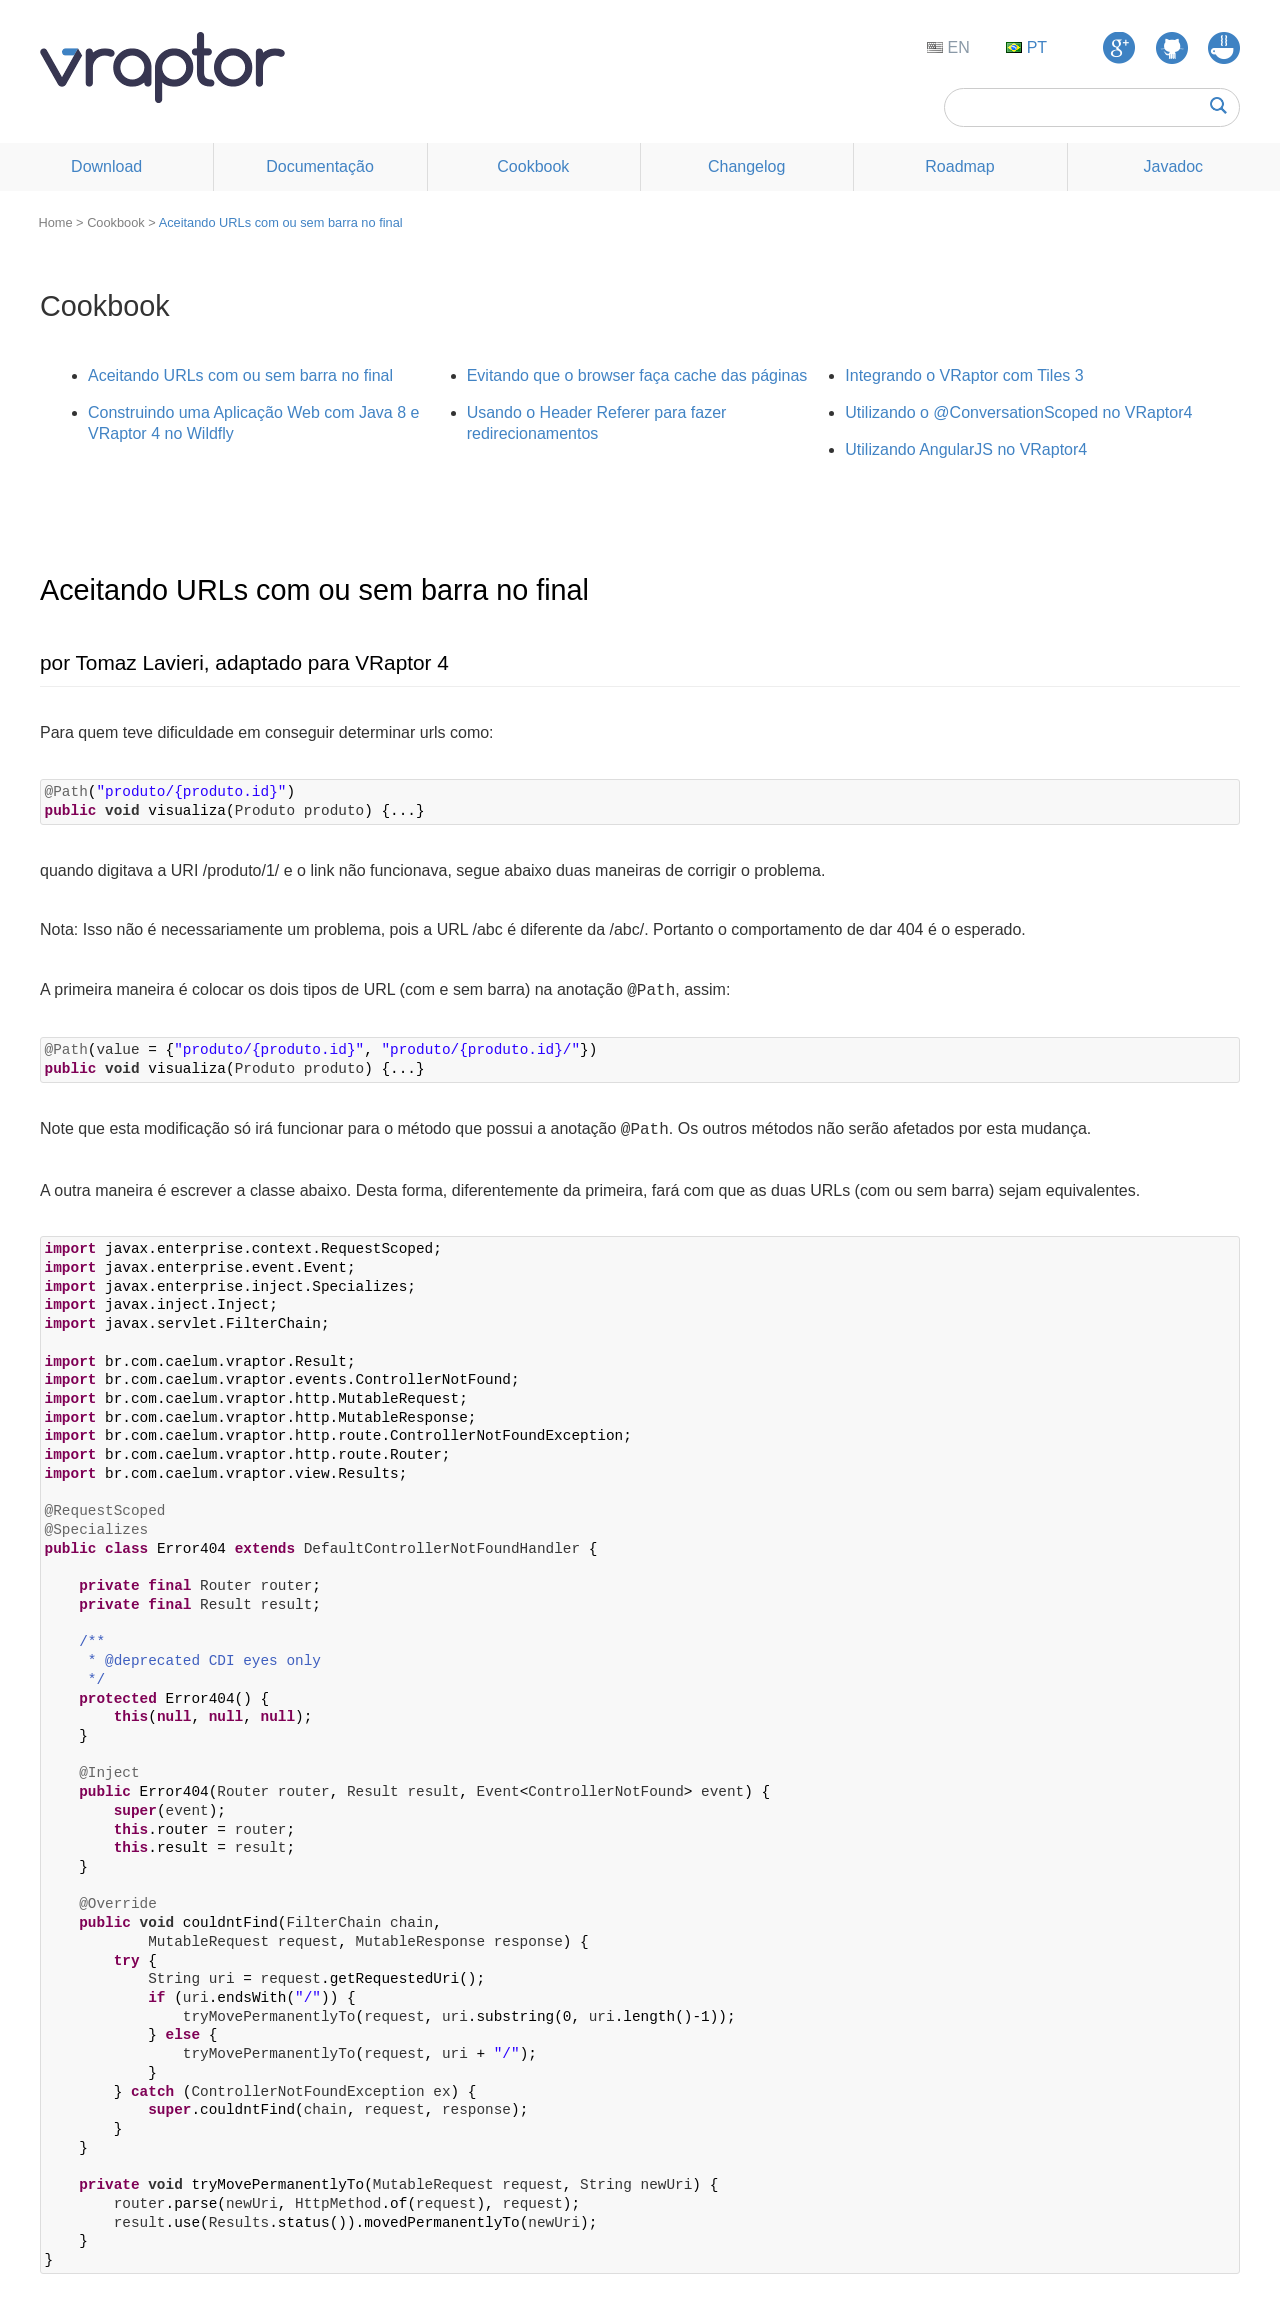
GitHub (1172, 48)
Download (106, 166)
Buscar (1218, 105)
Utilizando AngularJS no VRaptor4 (966, 449)
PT (1034, 47)
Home (55, 222)
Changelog (746, 166)
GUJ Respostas (1224, 48)
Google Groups (1119, 48)
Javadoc (1174, 166)
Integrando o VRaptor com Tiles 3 (964, 375)
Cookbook (533, 166)
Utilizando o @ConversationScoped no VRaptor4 (1018, 412)
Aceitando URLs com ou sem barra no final (281, 222)
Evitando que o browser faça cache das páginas (637, 375)
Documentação (320, 166)
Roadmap (959, 166)
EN (956, 47)
